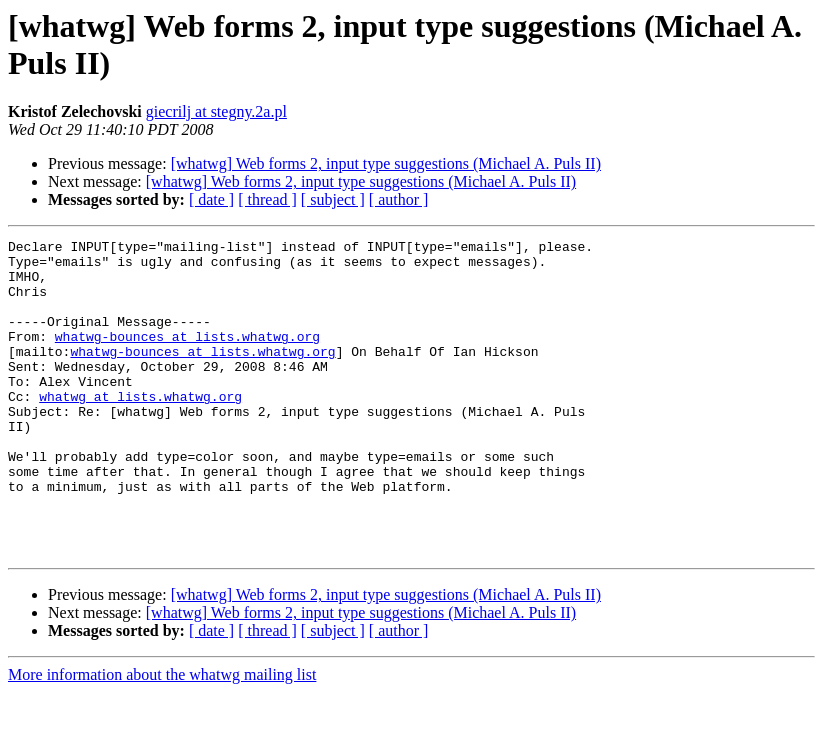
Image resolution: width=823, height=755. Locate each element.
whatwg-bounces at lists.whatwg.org (187, 357)
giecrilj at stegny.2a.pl (216, 111)
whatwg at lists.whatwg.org (140, 429)
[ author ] (399, 199)
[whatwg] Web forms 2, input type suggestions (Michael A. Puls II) (386, 163)
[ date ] (211, 199)
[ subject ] (333, 199)
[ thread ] (267, 199)
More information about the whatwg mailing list (162, 737)
